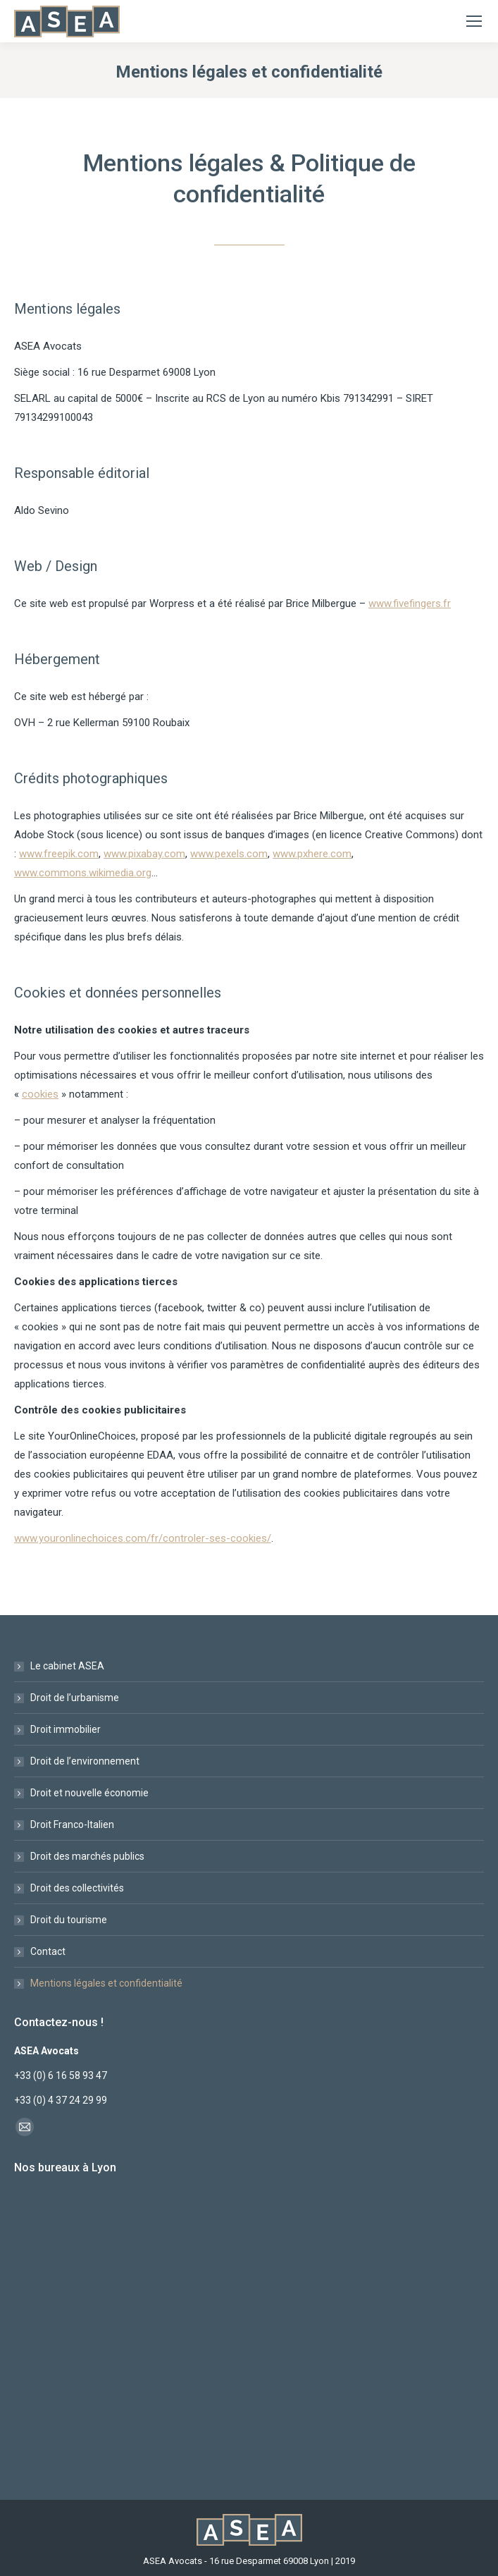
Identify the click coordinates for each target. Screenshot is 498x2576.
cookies (40, 1094)
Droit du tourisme (68, 1919)
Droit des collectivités (77, 1888)
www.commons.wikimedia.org (82, 872)
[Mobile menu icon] (474, 21)
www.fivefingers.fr (409, 603)
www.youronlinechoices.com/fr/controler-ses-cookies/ (142, 1538)
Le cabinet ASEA (67, 1666)
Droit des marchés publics (87, 1856)
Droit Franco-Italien (72, 1824)
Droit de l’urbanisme (74, 1697)
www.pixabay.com (144, 853)
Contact (48, 1951)
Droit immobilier (65, 1729)
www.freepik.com (59, 853)
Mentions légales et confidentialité (106, 1983)
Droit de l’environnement (84, 1761)
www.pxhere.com (312, 853)
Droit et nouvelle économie (89, 1792)
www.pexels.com (229, 853)
